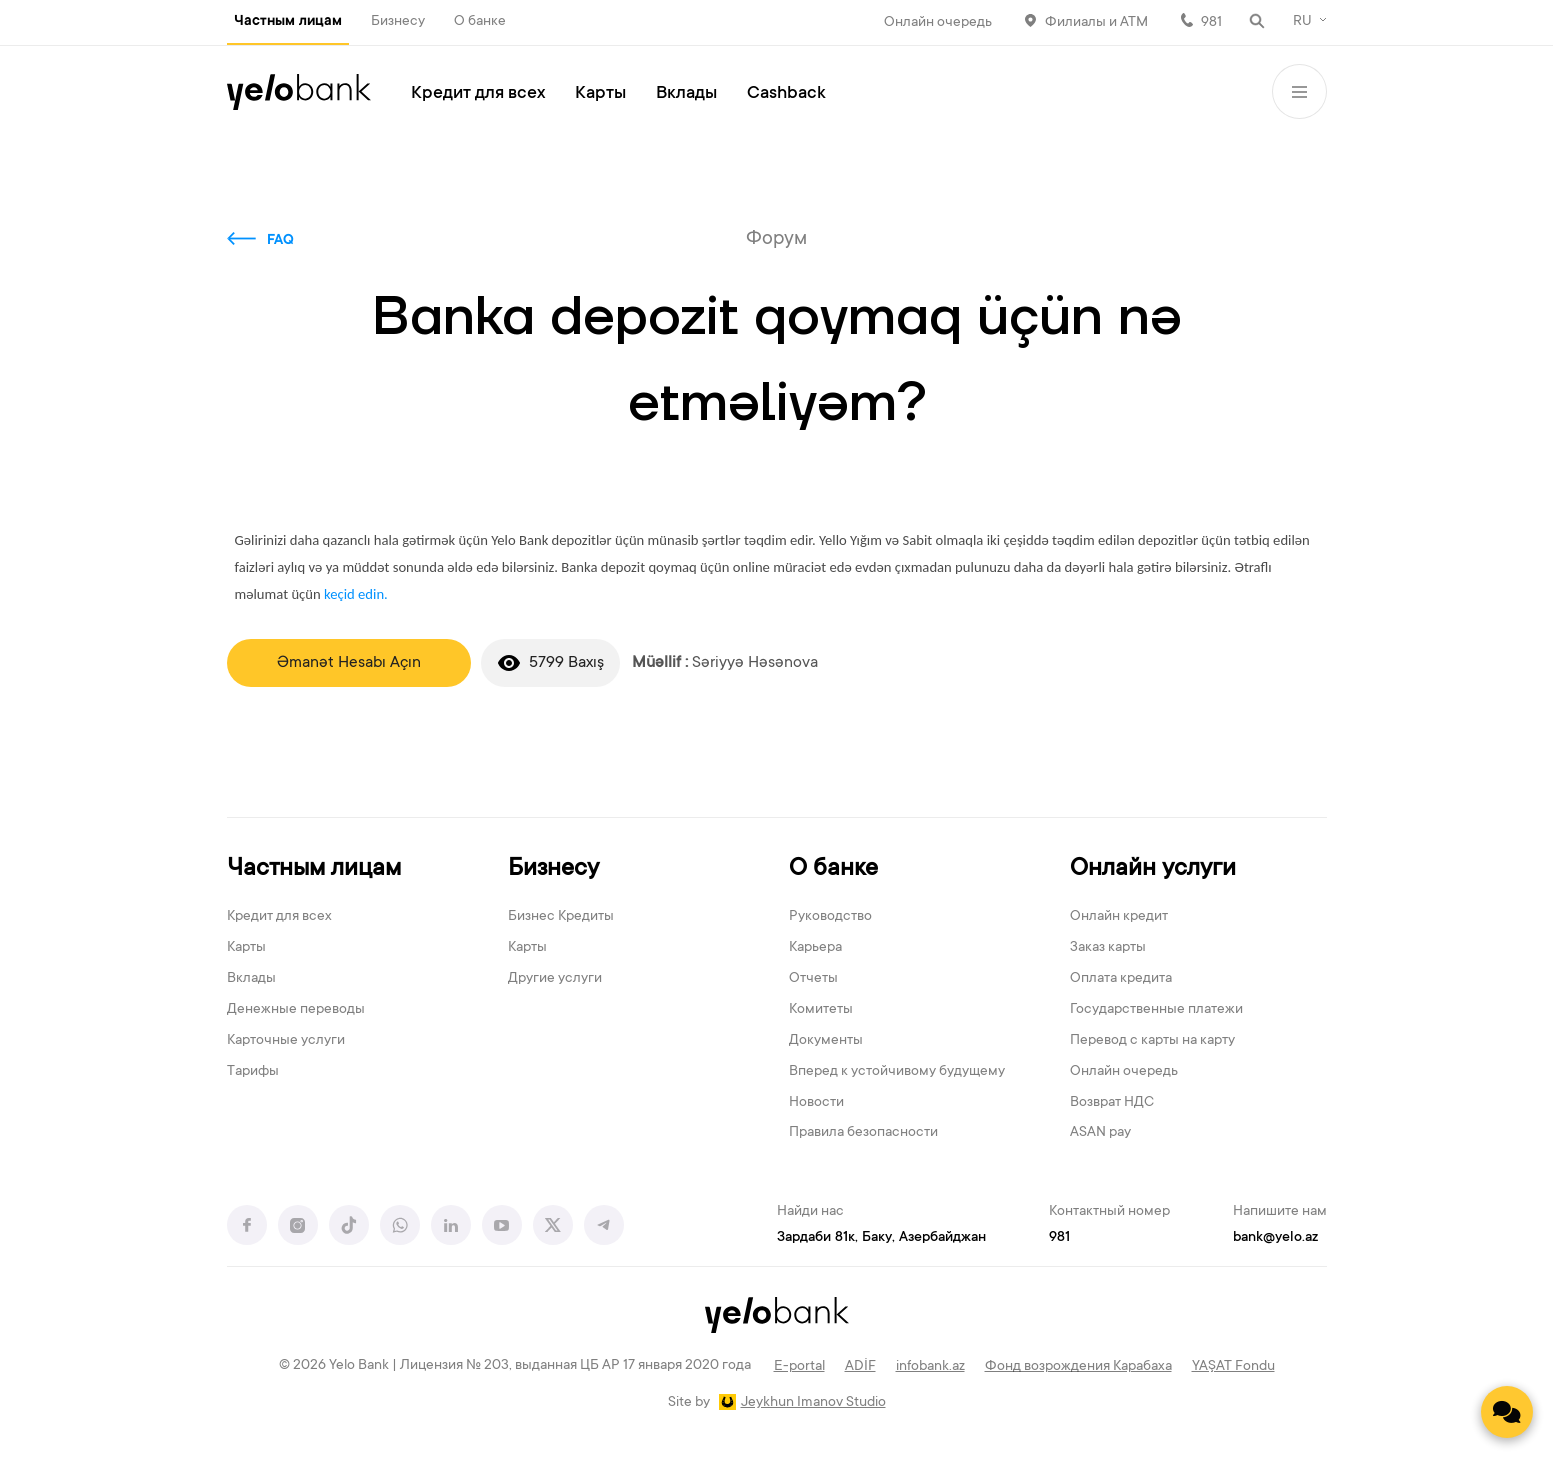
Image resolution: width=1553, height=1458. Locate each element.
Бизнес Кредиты (561, 917)
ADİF (860, 1367)
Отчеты (813, 979)
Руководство (830, 917)
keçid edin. (356, 594)
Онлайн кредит (1119, 917)
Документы (826, 1041)
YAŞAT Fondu (1233, 1367)
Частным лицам (288, 22)
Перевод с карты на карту (1152, 1041)
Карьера (815, 948)
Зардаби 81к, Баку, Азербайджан (881, 1238)
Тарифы (253, 1072)
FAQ (280, 241)
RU (1302, 22)
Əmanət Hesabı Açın (349, 663)
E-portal (799, 1367)
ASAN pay (1100, 1133)
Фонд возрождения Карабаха (1078, 1367)
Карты (600, 94)
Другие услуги (555, 979)
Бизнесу (398, 22)
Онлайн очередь (938, 23)
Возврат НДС (1112, 1103)
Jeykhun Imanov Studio (813, 1403)
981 (1211, 23)
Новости (816, 1103)
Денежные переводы (296, 1010)
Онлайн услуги (1153, 869)
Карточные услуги (286, 1041)
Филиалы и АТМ (1096, 23)
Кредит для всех (478, 94)
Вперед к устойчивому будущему (897, 1072)
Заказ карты (1108, 948)
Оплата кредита (1121, 979)
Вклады (686, 94)
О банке (480, 22)
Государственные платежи (1156, 1010)
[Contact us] (1507, 1412)
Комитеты (821, 1010)
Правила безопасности (863, 1133)
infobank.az (930, 1367)
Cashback (786, 94)
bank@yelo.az (1275, 1238)
